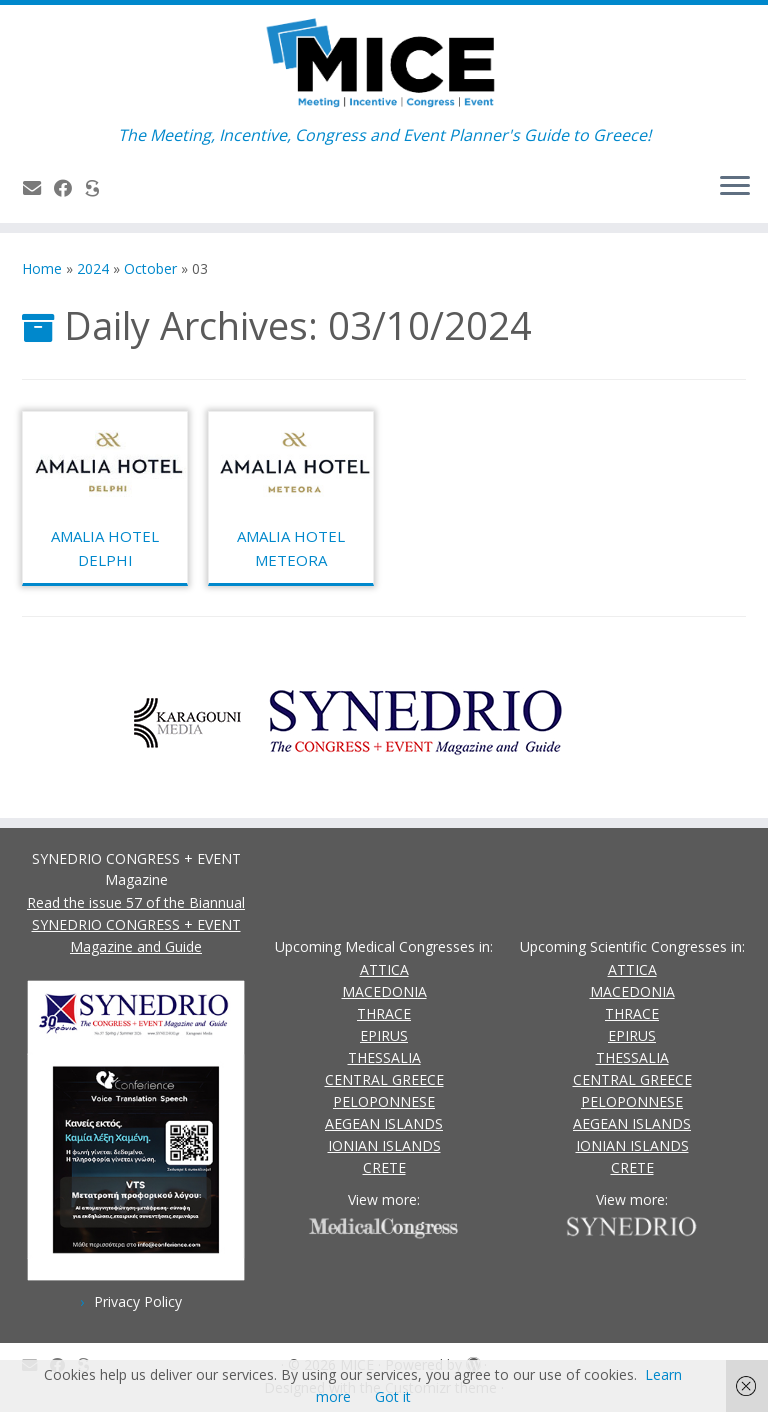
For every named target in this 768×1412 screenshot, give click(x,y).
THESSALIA (384, 1057)
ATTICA (384, 969)
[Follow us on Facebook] (69, 188)
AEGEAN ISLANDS (384, 1123)
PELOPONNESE (384, 1101)
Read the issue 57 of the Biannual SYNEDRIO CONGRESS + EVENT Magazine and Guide (136, 924)
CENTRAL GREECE (384, 1079)
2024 (93, 268)
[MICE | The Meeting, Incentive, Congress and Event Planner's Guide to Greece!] (384, 65)
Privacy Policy (138, 1301)
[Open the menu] (735, 187)
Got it (393, 1396)
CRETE (384, 1167)
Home (42, 268)
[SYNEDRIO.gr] (98, 188)
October (150, 268)
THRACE (384, 1013)
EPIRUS (384, 1035)
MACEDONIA (384, 991)
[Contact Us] (38, 188)
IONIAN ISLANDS (384, 1145)
